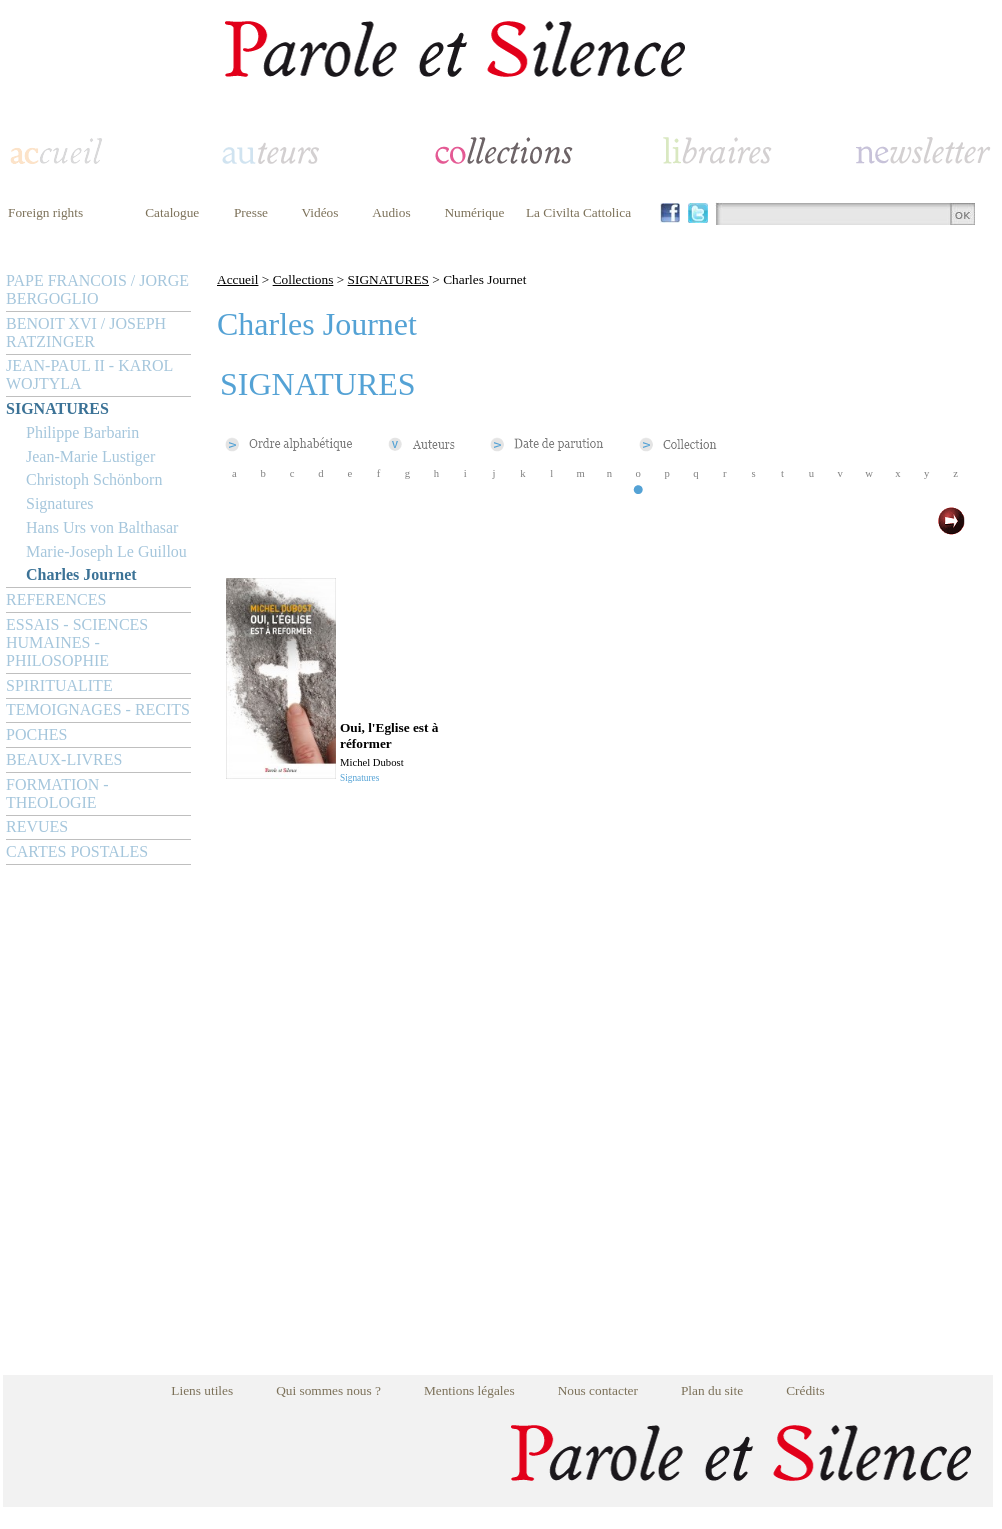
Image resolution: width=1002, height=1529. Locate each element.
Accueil (237, 279)
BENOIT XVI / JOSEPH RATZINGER (86, 332)
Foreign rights (45, 212)
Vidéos (320, 212)
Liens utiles (202, 1390)
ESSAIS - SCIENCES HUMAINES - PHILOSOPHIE (77, 642)
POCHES (36, 734)
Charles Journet (81, 574)
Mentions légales (469, 1390)
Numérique (474, 212)
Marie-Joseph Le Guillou (106, 551)
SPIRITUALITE (59, 685)
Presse (251, 212)
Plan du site (712, 1390)
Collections (303, 279)
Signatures (60, 503)
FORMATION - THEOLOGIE (57, 793)
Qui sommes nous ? (328, 1390)
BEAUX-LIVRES (64, 759)
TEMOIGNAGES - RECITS (98, 709)
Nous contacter (598, 1390)
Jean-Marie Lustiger (90, 456)
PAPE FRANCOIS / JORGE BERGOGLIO (97, 289)
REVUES (37, 826)
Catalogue (172, 212)
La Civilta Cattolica (578, 212)
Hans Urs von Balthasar (102, 527)
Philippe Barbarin (82, 432)
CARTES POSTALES (77, 851)
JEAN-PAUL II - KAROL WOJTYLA (89, 374)
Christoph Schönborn (94, 479)
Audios (391, 212)
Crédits (805, 1390)
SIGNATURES (57, 408)
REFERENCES (56, 599)
